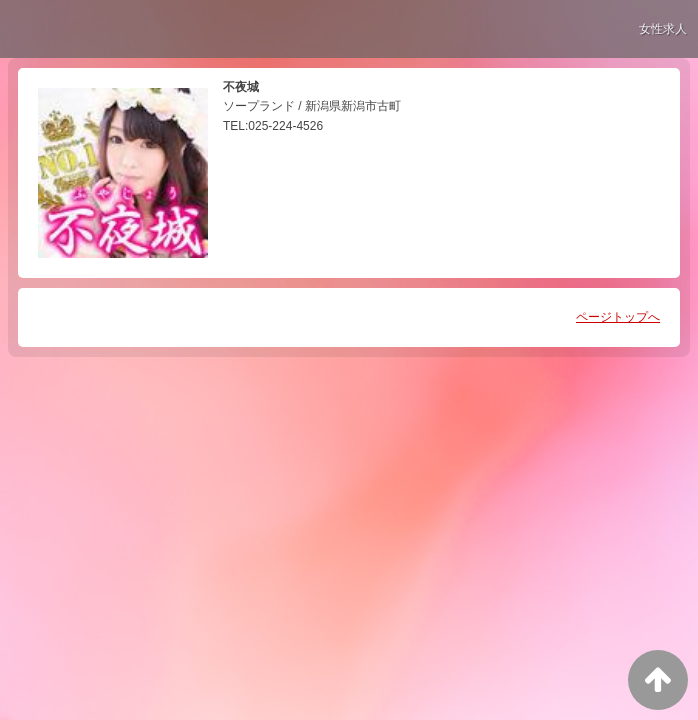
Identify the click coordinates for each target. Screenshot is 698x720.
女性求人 (663, 29)
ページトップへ (618, 317)
